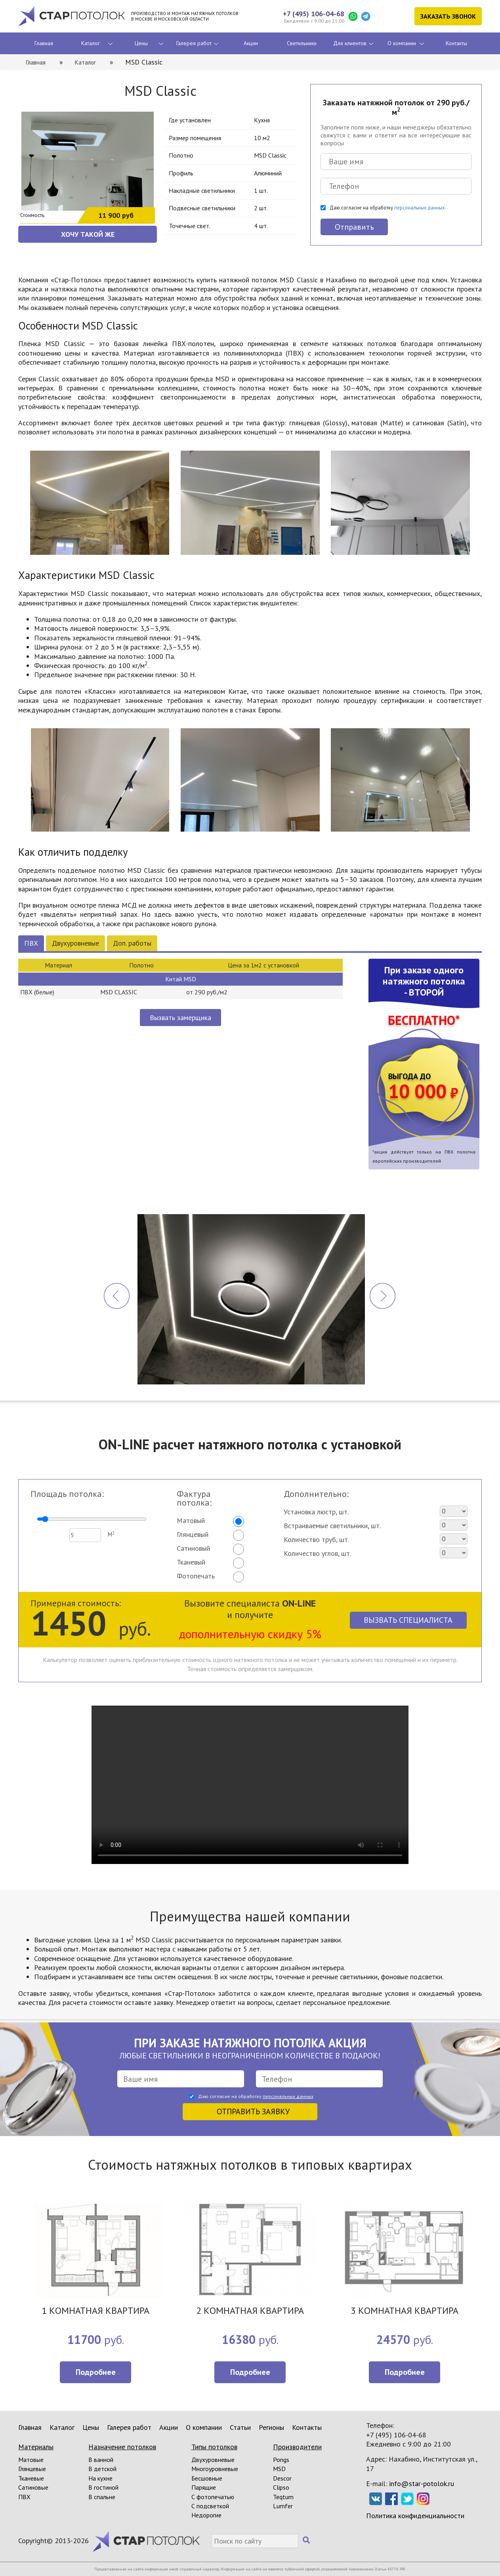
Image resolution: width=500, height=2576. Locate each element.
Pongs (281, 2460)
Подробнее (96, 2372)
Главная (43, 43)
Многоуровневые (214, 2469)
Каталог (90, 43)
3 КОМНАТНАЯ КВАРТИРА (404, 2311)
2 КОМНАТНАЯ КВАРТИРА (250, 2311)
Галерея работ (194, 43)
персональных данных (419, 207)
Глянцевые (32, 2469)
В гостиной (103, 2487)
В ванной (100, 2460)
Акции (251, 43)
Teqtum (283, 2497)
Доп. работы (132, 943)
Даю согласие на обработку (387, 207)
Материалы (35, 2446)
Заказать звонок (448, 16)
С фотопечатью (212, 2497)
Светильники (302, 43)
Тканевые (31, 2478)
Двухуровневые (75, 943)
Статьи (240, 2427)
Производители (297, 2446)
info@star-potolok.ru (421, 2483)
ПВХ (31, 943)
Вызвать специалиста (408, 1620)
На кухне (100, 2478)
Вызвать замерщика (180, 1017)
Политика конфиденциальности (415, 2515)
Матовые (31, 2460)
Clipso (281, 2487)
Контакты (456, 43)
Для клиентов (349, 43)
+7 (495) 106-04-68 (313, 13)
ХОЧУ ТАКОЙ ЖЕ (88, 234)
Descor (282, 2478)
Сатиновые (33, 2487)
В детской (102, 2469)
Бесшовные (206, 2478)
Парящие (203, 2487)
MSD (279, 2469)
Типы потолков (214, 2446)
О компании (401, 43)
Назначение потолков (122, 2446)
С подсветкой (210, 2506)
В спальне (101, 2497)
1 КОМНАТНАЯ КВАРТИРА (95, 2311)
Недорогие (206, 2515)
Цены (141, 43)
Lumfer (283, 2506)
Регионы (271, 2427)
